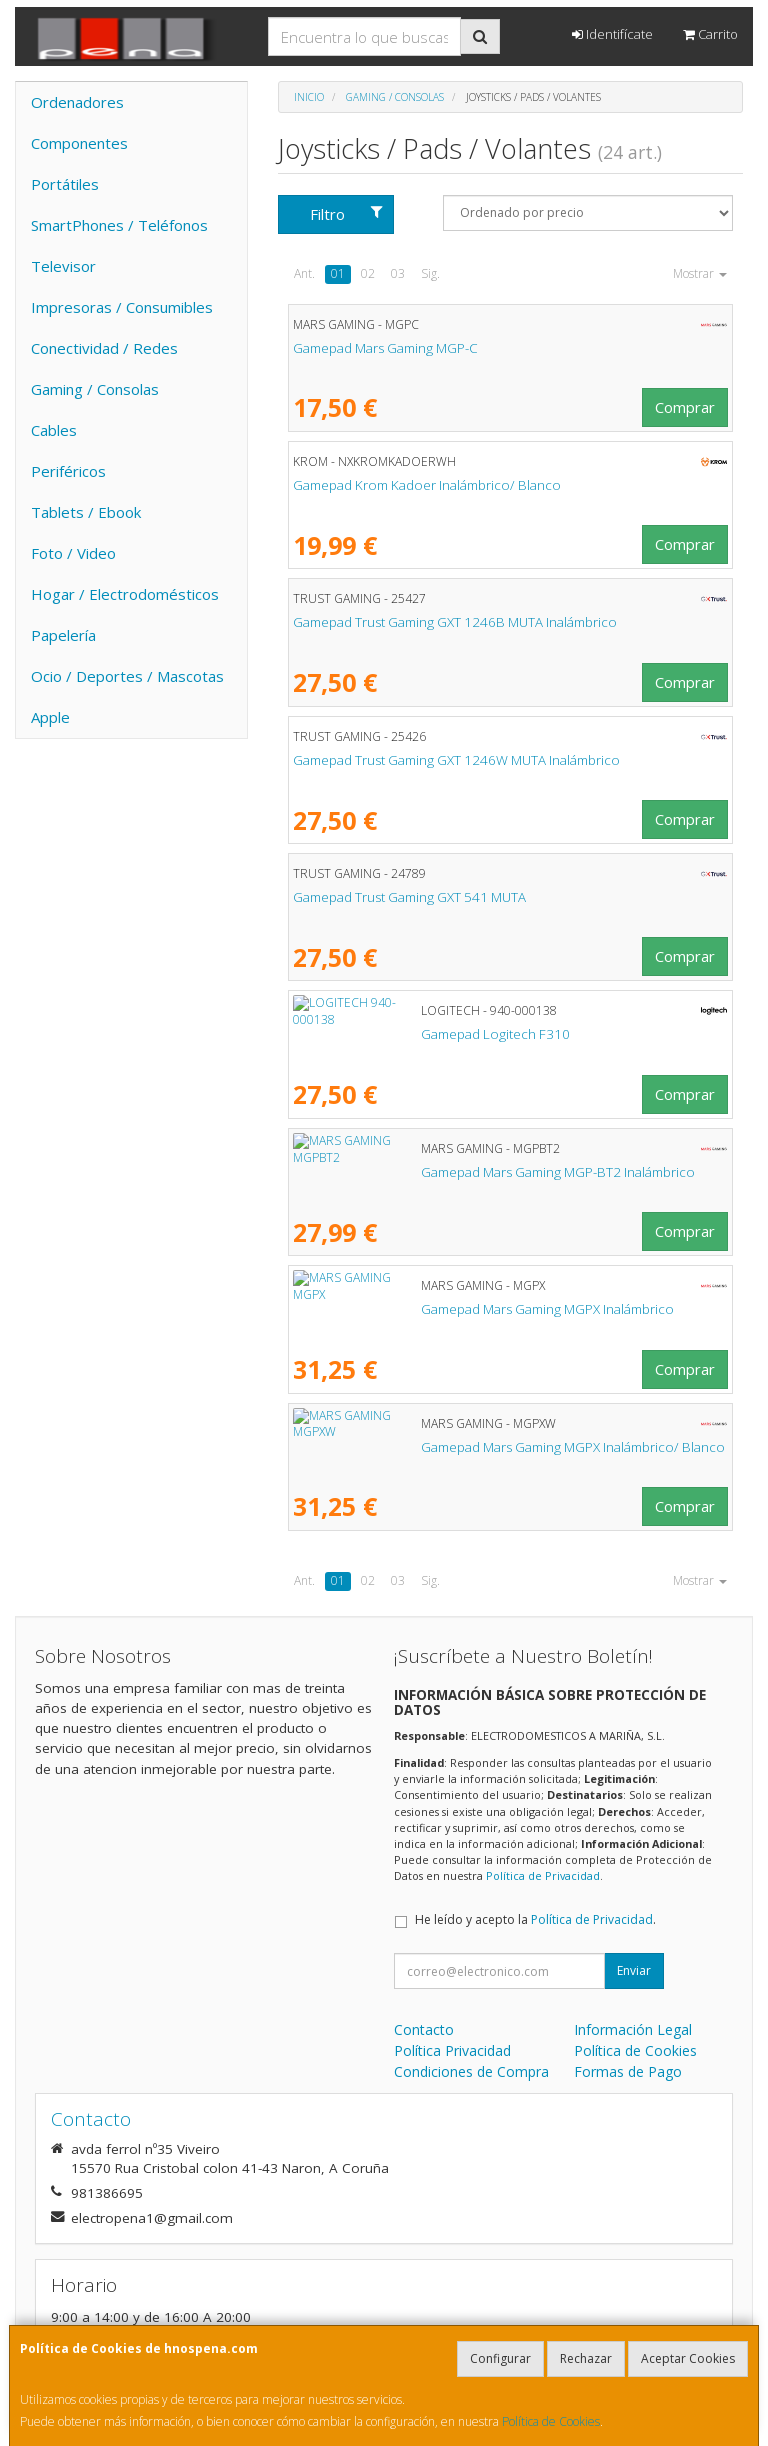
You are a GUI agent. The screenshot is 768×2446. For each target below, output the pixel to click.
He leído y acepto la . (535, 1919)
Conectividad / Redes (104, 348)
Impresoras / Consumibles (122, 307)
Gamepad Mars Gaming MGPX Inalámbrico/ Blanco (445, 1447)
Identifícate (612, 34)
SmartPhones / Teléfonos (119, 225)
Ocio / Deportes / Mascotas (127, 676)
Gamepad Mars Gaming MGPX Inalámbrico (419, 1309)
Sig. (430, 273)
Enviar (634, 1970)
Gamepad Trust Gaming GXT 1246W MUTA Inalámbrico (456, 760)
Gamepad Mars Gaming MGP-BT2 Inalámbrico (430, 1172)
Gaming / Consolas (95, 389)
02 (368, 273)
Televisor (63, 266)
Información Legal (633, 2029)
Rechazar (586, 2358)
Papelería (63, 635)
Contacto (424, 2029)
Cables (54, 430)
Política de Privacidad (543, 1875)
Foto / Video (73, 553)
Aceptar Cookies (688, 2358)
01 (338, 273)
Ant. (304, 273)
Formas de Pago (628, 2071)
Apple (50, 717)
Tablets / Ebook (86, 512)
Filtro (346, 214)
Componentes (79, 143)
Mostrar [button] (700, 273)
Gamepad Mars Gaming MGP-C (385, 348)
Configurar (500, 2358)
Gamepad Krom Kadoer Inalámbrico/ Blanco (427, 485)
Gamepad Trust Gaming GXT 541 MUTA (409, 897)
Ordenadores (77, 102)
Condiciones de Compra (471, 2071)
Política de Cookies (551, 2421)
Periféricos (68, 471)
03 (398, 273)
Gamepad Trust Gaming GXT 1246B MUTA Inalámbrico (455, 622)
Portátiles (65, 184)
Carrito (710, 34)
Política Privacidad (452, 2050)
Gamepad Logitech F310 (367, 1034)
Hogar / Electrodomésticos (125, 594)
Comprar (685, 407)
